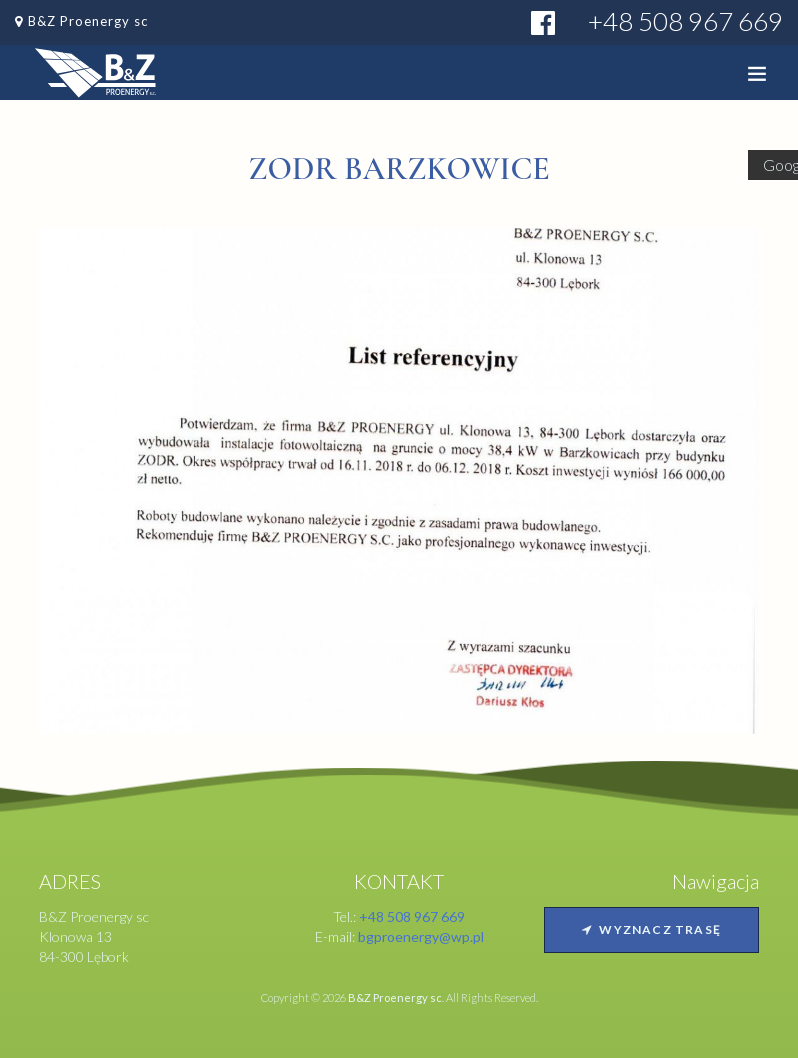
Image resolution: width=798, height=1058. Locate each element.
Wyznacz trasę (651, 929)
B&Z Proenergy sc (88, 21)
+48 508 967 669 (685, 21)
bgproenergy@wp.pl (421, 936)
